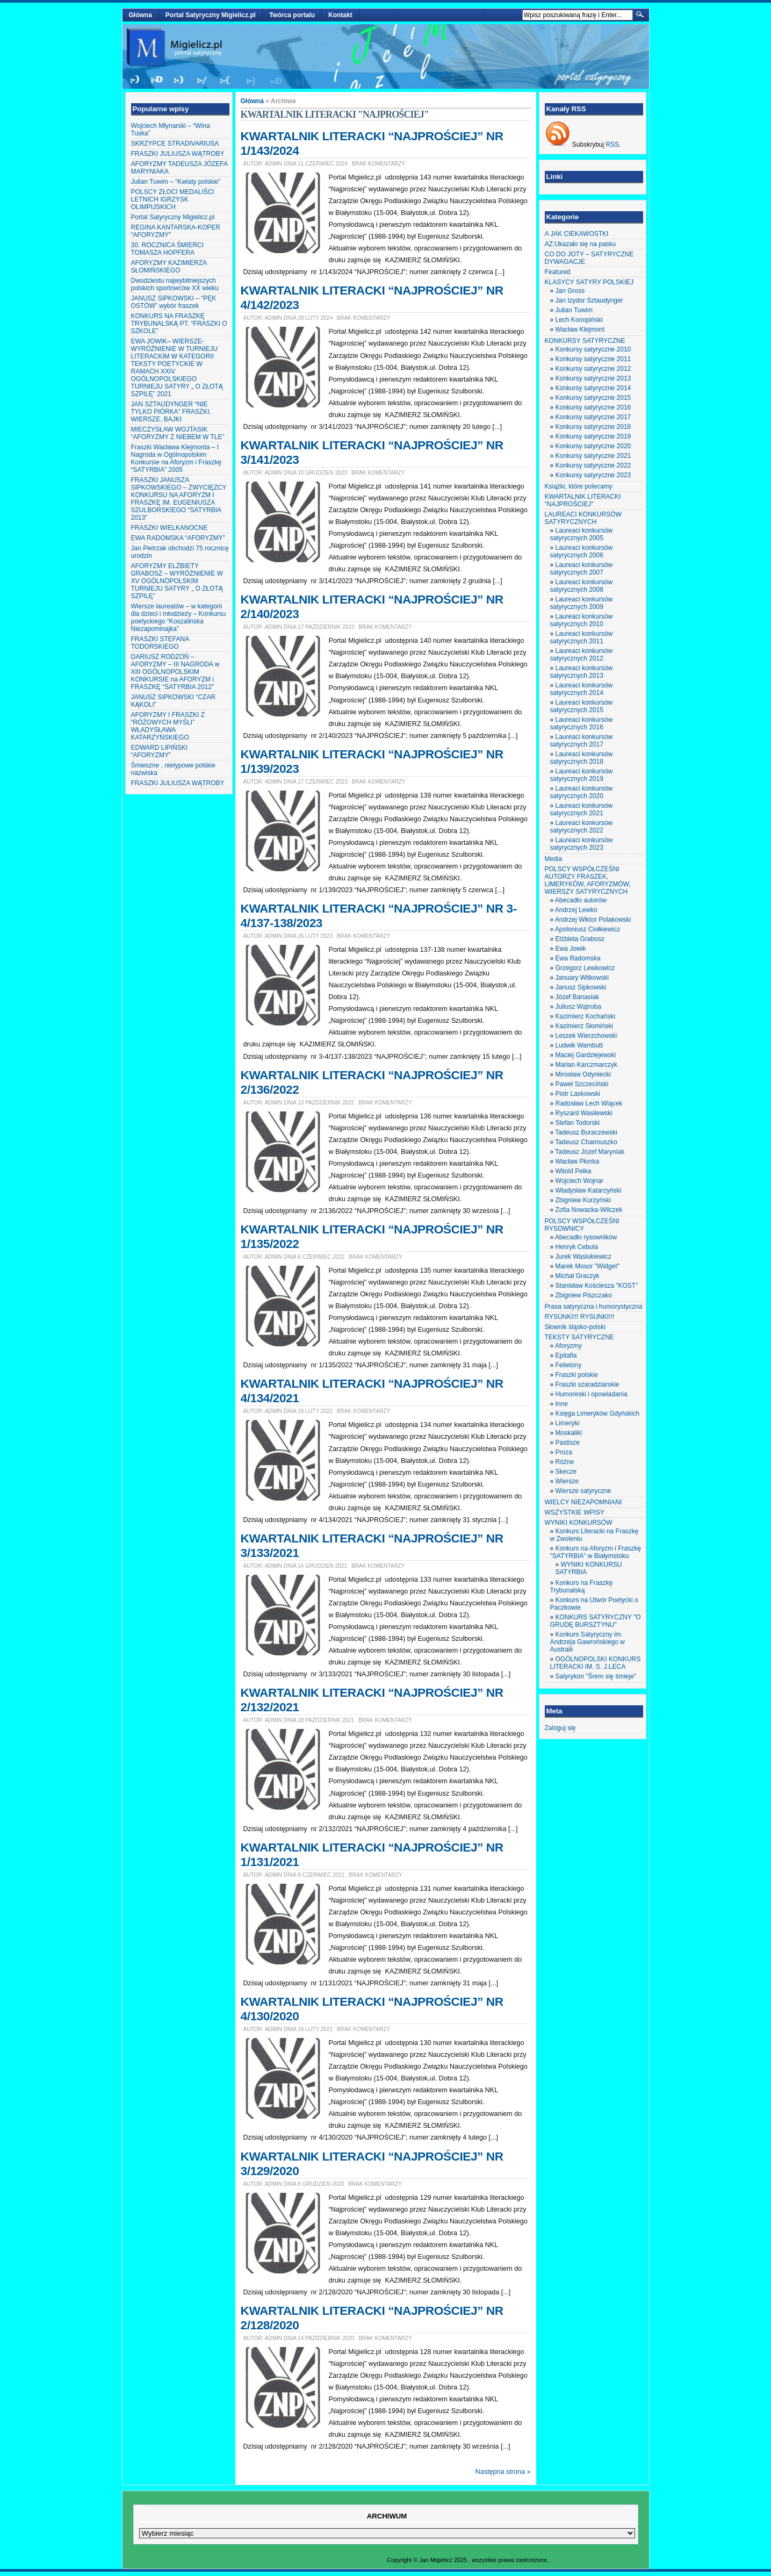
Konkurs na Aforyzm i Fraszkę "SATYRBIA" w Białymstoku (595, 1552)
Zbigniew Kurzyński (583, 1200)
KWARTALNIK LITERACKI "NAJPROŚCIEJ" (583, 500)
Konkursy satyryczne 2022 (593, 465)
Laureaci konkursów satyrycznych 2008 (581, 585)
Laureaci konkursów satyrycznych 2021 (581, 809)
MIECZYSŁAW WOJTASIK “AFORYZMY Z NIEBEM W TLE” (178, 433)
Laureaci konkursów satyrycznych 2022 (581, 826)
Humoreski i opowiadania (592, 1394)
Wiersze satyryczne (583, 1491)
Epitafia (566, 1355)
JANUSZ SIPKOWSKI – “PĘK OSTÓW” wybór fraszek (174, 302)
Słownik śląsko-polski (575, 1327)
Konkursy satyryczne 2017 (593, 417)
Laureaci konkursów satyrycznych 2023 (581, 843)
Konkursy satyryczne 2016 (593, 407)
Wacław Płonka (578, 1161)
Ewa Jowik (571, 948)
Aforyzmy (568, 1346)
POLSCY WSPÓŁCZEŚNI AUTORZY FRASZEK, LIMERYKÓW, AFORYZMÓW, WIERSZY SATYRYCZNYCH (588, 880)
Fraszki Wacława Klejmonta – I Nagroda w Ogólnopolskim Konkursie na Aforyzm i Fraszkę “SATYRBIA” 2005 (176, 458)
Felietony (569, 1365)
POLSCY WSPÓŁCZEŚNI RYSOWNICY (582, 1224)
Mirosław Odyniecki (583, 1074)
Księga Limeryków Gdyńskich (598, 1413)
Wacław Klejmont (580, 329)
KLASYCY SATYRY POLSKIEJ (589, 282)
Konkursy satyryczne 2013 (593, 378)
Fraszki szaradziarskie (587, 1384)
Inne (562, 1404)
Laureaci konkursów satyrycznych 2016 (581, 723)
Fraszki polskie (577, 1375)
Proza (564, 1452)
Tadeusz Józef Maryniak (589, 1152)
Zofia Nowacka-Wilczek (589, 1210)
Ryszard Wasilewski (584, 1113)
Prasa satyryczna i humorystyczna (594, 1306)
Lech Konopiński (579, 320)
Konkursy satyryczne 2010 (593, 349)
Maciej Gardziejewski (586, 1055)
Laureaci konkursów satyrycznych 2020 (581, 792)
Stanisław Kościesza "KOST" (597, 1285)
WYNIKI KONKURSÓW (579, 1522)
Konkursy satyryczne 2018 (593, 426)
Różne (565, 1462)
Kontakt (340, 15)
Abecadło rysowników (586, 1237)
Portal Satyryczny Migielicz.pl (210, 15)
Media (554, 859)
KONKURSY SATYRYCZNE (585, 341)
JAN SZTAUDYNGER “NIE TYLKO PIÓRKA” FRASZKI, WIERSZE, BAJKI (171, 411)
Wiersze (567, 1481)
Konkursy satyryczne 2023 (593, 475)
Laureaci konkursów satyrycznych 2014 (581, 689)
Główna (140, 15)
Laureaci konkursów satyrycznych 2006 (581, 551)
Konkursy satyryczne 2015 (593, 397)
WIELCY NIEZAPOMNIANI (583, 1502)
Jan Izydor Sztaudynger (589, 300)
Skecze (566, 1471)
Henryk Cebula (577, 1247)
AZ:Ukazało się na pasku (580, 244)
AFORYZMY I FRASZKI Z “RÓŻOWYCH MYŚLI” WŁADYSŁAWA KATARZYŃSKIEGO (168, 726)
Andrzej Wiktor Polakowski (593, 919)
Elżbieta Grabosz (580, 939)
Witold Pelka (574, 1171)
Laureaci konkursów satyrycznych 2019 (581, 775)
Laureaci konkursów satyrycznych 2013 (581, 671)
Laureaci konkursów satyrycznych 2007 (581, 568)
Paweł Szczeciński (582, 1084)
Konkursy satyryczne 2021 (593, 456)
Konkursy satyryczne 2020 (593, 446)
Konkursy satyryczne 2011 (593, 359)
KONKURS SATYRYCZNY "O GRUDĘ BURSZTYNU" (595, 1620)
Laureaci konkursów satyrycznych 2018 (581, 757)
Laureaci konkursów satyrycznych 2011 (581, 637)
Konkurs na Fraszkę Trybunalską (581, 1586)
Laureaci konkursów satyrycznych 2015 (581, 706)
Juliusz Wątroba (578, 1006)
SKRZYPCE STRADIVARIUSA (175, 143)
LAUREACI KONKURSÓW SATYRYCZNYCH (583, 518)
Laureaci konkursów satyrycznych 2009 (581, 603)
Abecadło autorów (581, 900)
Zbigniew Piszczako (584, 1295)
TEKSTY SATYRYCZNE (579, 1337)
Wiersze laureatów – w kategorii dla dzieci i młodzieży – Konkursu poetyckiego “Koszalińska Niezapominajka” (178, 617)
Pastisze (568, 1442)
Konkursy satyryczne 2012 (593, 368)
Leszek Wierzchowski (586, 1035)
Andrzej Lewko (576, 910)
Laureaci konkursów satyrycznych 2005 (581, 534)
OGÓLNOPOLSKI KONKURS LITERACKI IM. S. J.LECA (595, 1662)
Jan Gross (570, 291)
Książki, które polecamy (579, 486)
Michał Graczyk (578, 1276)
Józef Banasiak (577, 997)
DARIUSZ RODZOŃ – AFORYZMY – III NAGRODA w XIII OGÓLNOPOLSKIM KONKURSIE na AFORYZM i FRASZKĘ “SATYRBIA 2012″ (175, 672)
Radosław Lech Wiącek (589, 1103)
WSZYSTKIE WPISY (574, 1512)
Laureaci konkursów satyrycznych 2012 (581, 654)
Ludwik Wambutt (579, 1045)
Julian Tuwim (574, 310)
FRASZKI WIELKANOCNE (169, 528)
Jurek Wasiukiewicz (583, 1256)
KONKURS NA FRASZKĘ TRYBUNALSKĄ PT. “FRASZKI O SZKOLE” (179, 323)
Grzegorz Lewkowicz (585, 968)
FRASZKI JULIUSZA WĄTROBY (178, 153)
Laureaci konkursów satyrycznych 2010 (581, 620)
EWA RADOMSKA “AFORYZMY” (178, 538)
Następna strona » (503, 2471)
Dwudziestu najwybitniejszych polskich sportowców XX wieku (175, 284)
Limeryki (568, 1423)
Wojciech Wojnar (580, 1181)
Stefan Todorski (578, 1122)
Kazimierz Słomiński (584, 1026)
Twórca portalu (292, 15)
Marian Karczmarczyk (586, 1064)
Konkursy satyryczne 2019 (593, 436)
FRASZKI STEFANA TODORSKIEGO (160, 642)
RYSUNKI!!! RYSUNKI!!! (580, 1317)
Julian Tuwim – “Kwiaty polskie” (176, 181)
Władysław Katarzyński (589, 1190)
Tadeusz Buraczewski (586, 1132)
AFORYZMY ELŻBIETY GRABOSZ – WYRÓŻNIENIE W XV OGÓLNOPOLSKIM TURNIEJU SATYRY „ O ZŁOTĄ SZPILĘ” (177, 581)
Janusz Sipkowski (581, 987)
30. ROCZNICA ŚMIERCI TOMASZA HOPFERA (167, 248)
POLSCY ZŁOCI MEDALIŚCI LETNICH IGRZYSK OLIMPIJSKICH (172, 199)
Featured (558, 272)
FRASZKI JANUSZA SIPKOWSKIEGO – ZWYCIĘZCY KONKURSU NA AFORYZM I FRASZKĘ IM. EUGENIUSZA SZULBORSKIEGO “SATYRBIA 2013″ (179, 498)
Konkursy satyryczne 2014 (593, 388)
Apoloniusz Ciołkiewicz (587, 929)
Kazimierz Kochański (585, 1016)
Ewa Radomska (578, 958)
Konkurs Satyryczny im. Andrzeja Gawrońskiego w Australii (587, 1642)
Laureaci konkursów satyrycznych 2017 (581, 740)
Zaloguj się (560, 1728)
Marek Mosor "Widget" (587, 1266)
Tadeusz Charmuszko (586, 1142)
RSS (612, 144)
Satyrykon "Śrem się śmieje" (596, 1676)
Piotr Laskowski (578, 1093)
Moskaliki (569, 1433)
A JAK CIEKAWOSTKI (577, 234)
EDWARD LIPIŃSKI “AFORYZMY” (159, 751)
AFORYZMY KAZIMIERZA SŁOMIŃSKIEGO (169, 266)
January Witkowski (582, 977)
